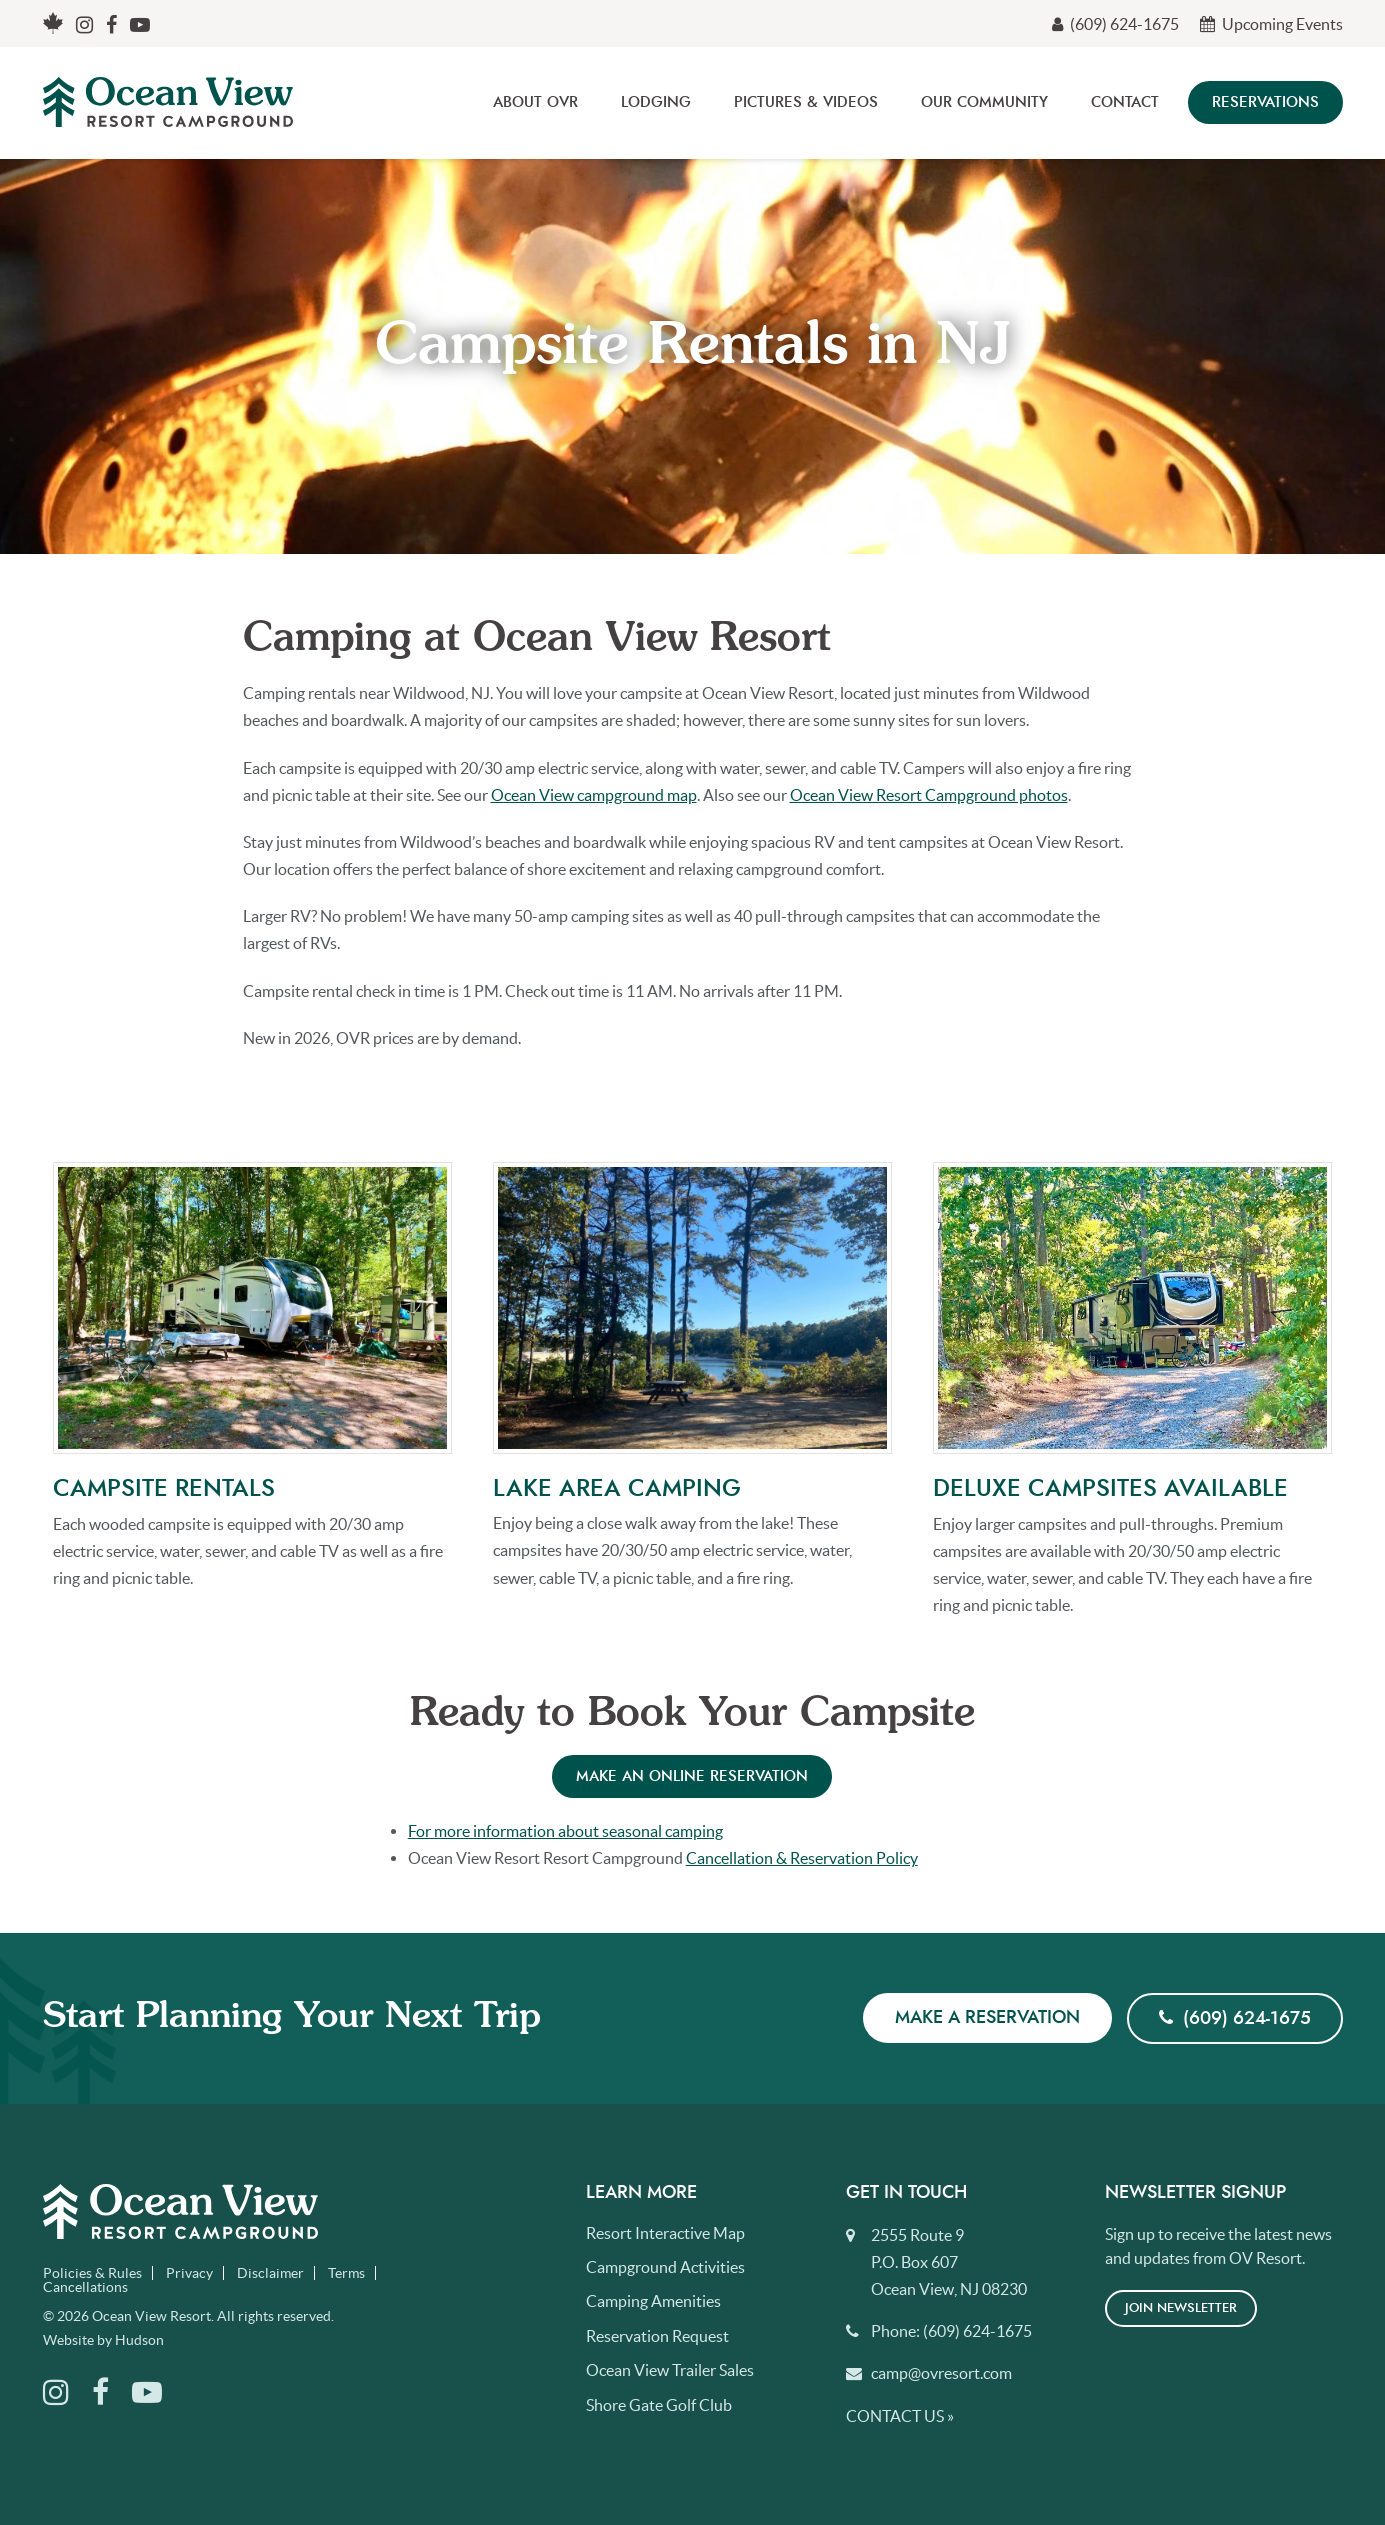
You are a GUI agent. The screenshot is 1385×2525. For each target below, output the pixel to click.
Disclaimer (270, 2273)
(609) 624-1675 (1115, 24)
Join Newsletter (1181, 2308)
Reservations (1265, 102)
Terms (346, 2273)
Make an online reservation (692, 1776)
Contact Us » (900, 2416)
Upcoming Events (1271, 24)
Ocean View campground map (594, 795)
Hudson (139, 2340)
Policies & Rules (92, 2273)
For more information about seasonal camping (565, 1831)
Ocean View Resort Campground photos (929, 795)
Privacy (189, 2273)
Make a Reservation (987, 2018)
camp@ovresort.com (941, 2373)
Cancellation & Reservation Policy (802, 1858)
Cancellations (85, 2287)
